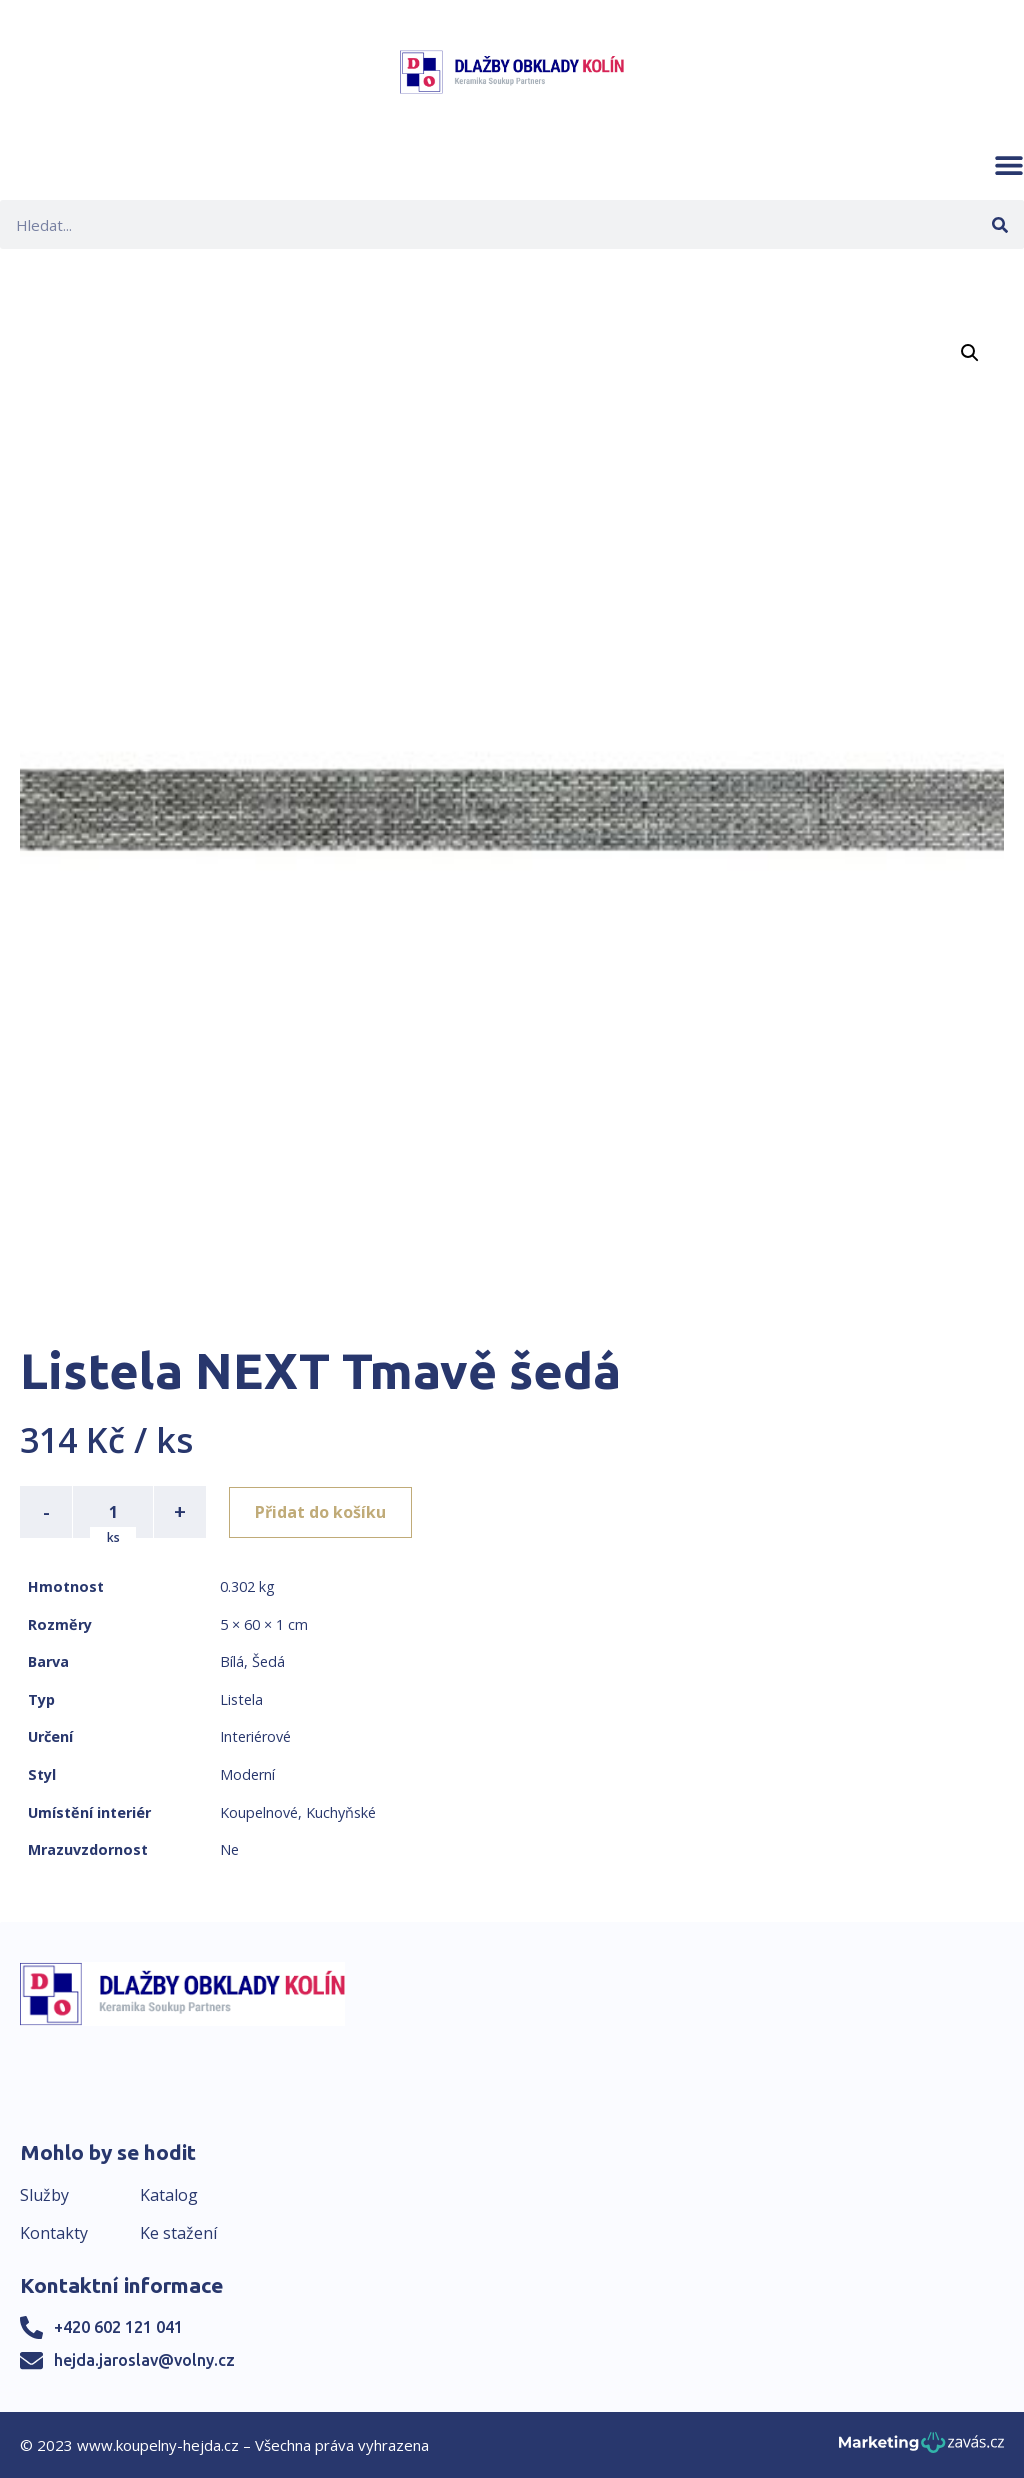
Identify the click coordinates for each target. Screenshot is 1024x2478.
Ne (229, 1849)
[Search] (999, 224)
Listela (241, 1699)
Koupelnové (259, 1812)
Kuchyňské (341, 1812)
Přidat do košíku (321, 1512)
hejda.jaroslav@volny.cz (144, 2360)
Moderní (247, 1774)
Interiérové (255, 1736)
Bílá (232, 1661)
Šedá (268, 1661)
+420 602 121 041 (118, 2327)
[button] (1009, 165)
